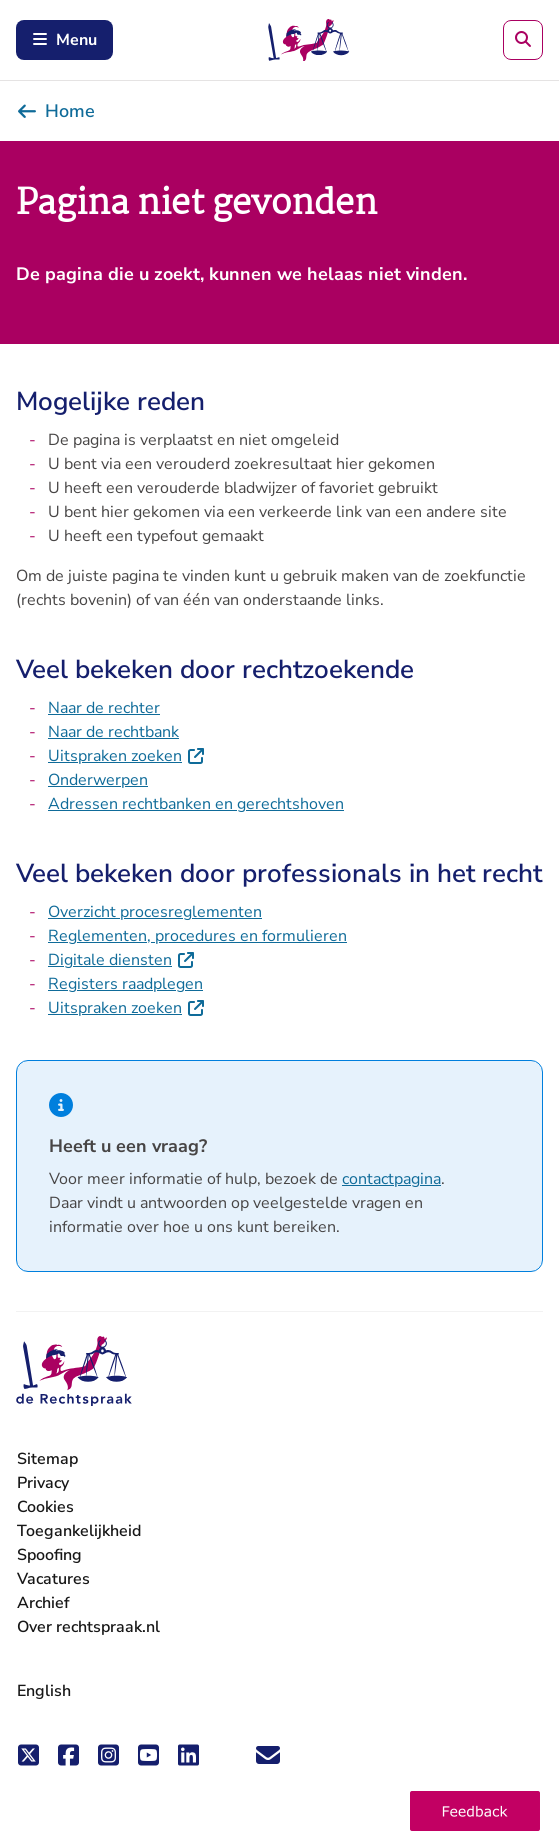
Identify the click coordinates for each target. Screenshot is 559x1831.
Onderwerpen (98, 780)
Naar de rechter (104, 708)
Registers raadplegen (125, 984)
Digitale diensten (122, 960)
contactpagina (391, 1179)
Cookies (45, 1507)
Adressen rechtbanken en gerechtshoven (196, 804)
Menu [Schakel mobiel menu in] (64, 40)
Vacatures (53, 1579)
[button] (475, 1811)
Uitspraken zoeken (127, 756)
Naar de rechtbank (113, 732)
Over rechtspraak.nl (88, 1627)
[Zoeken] (523, 40)
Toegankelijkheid (79, 1531)
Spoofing (49, 1555)
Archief (43, 1603)
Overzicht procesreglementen (155, 912)
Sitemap (47, 1459)
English (44, 1691)
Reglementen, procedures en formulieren (197, 936)
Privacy (43, 1483)
